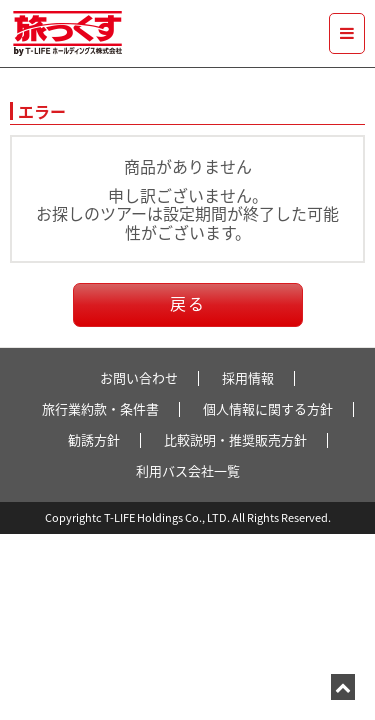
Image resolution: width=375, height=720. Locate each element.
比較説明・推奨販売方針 (235, 439)
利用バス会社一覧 (188, 470)
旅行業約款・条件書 (100, 408)
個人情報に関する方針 (268, 408)
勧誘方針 (94, 439)
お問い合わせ (139, 377)
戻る (188, 303)
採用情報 (248, 377)
